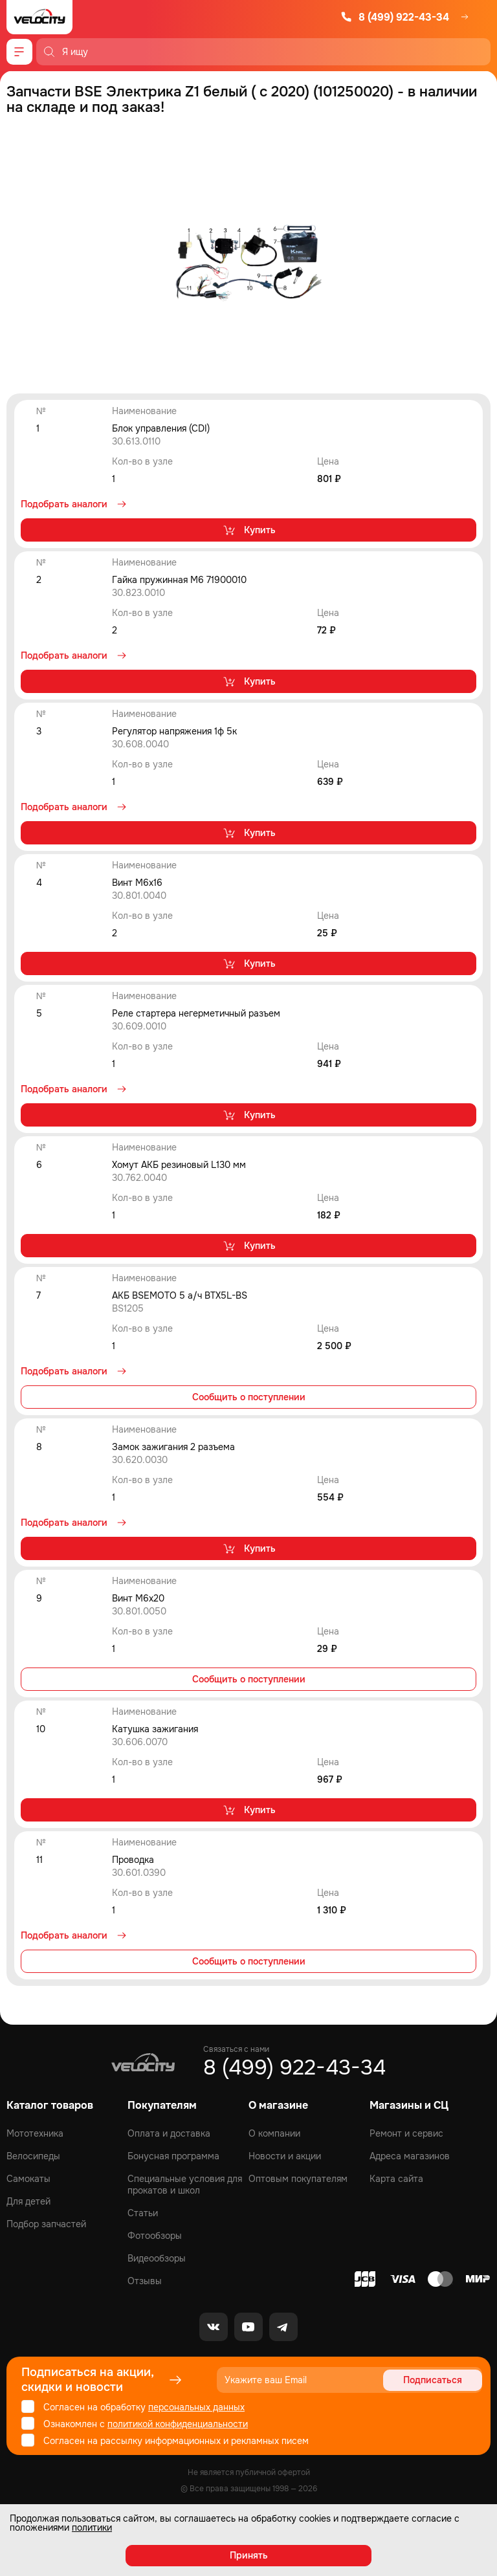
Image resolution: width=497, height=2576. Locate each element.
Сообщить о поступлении (248, 1397)
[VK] (213, 2327)
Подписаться (432, 2380)
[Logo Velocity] (39, 17)
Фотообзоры (154, 2235)
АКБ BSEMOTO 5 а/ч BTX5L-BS (179, 1295)
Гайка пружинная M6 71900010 (179, 580)
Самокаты (28, 2179)
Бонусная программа (173, 2156)
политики (92, 2527)
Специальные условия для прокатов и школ (184, 2184)
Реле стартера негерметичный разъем (196, 1013)
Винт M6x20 (138, 1598)
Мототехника (34, 2133)
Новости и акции (284, 2156)
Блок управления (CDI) (161, 428)
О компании (274, 2133)
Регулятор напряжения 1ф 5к (174, 731)
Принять (249, 2555)
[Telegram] (283, 2327)
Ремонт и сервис (406, 2133)
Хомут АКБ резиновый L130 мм (179, 1165)
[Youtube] (248, 2327)
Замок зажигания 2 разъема (173, 1447)
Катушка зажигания (155, 1729)
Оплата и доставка (168, 2133)
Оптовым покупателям (298, 2179)
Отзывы (144, 2281)
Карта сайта (396, 2179)
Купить (249, 530)
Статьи (142, 2213)
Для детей (28, 2201)
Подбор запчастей (46, 2224)
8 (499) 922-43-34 (394, 17)
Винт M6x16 (137, 882)
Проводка (133, 1860)
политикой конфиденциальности (177, 2424)
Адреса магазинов (410, 2156)
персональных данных (196, 2407)
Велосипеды (33, 2156)
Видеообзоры (156, 2258)
